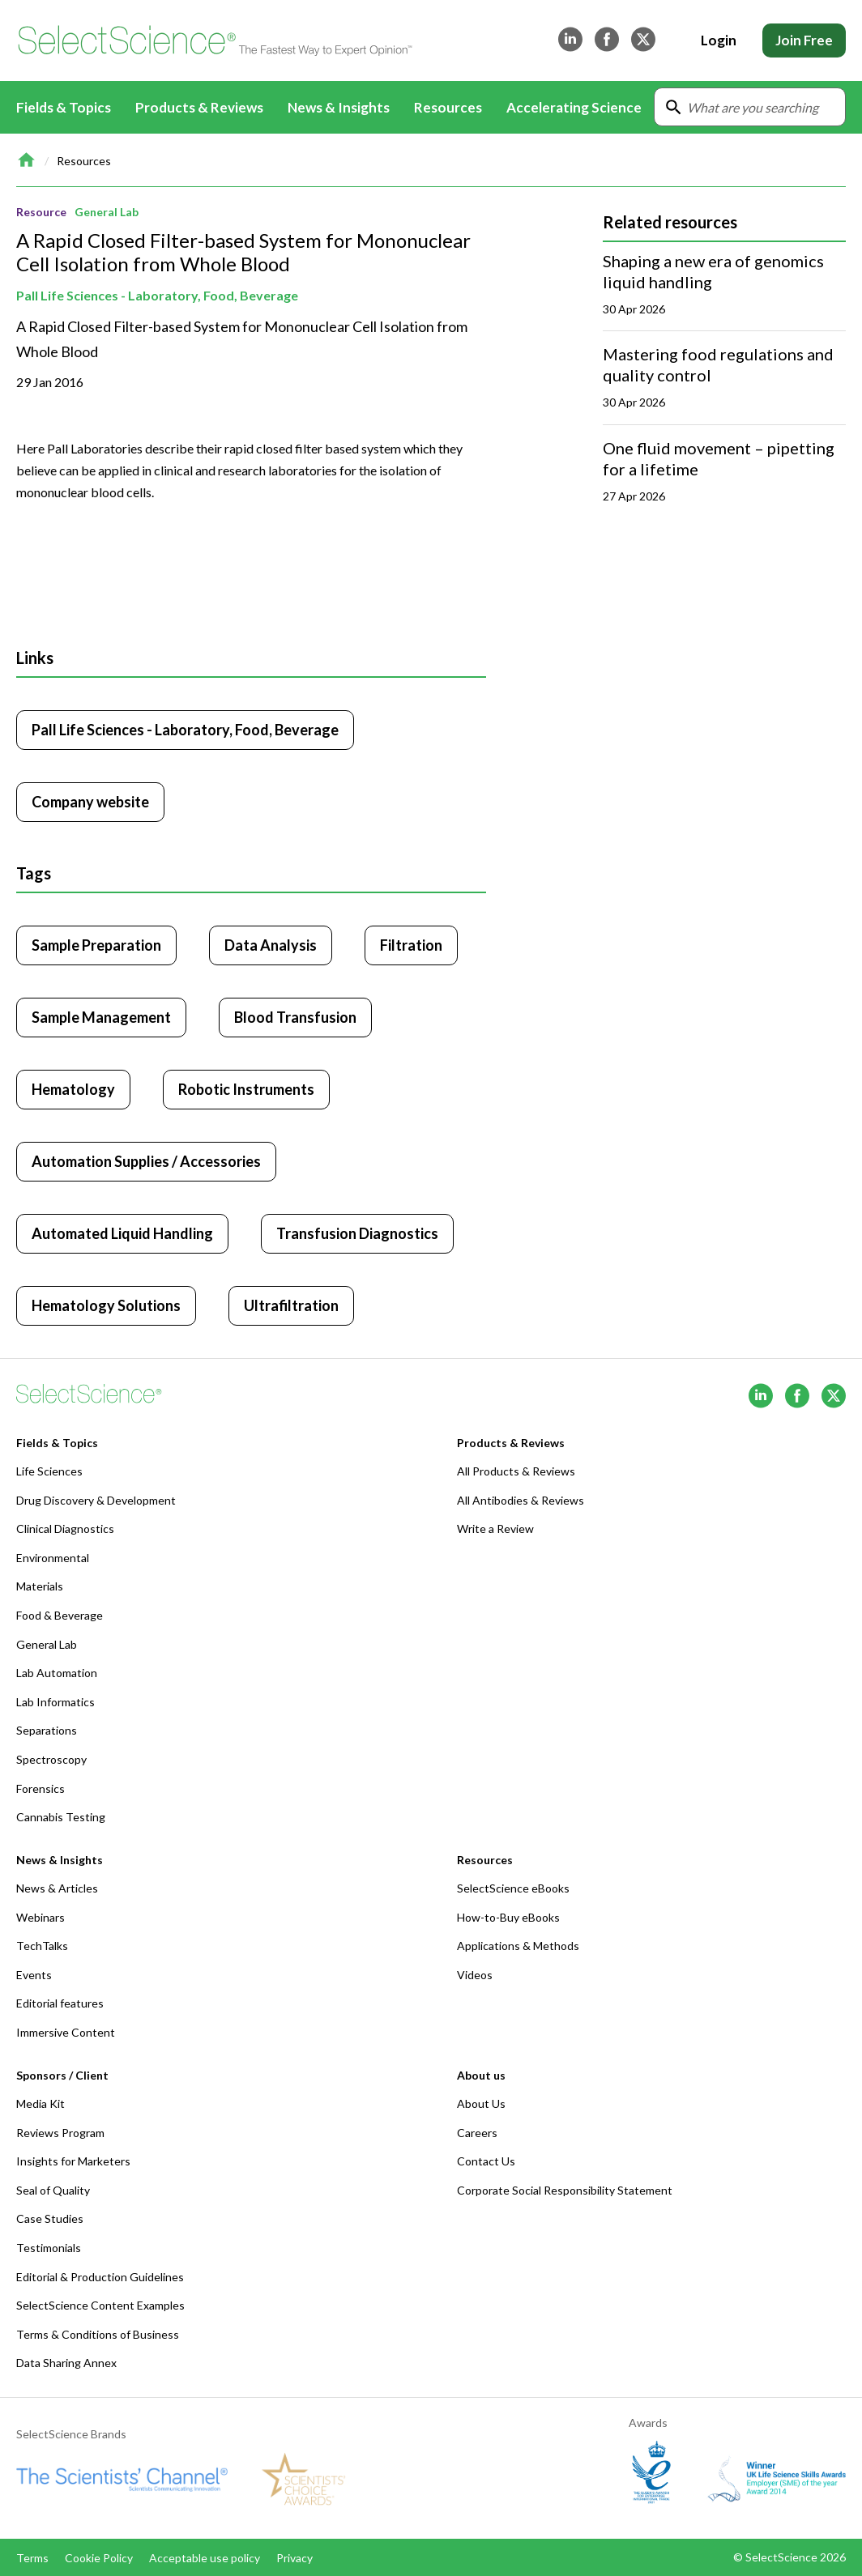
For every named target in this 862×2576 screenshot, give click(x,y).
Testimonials (48, 2248)
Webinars (40, 1917)
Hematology (73, 1089)
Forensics (40, 1788)
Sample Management (101, 1017)
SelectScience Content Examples (100, 2305)
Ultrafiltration (291, 1305)
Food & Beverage (59, 1615)
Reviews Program (60, 2133)
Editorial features (60, 2003)
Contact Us (486, 2161)
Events (34, 1975)
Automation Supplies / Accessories (146, 1161)
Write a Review (495, 1528)
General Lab (107, 212)
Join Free (804, 40)
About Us (481, 2103)
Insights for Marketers (73, 2161)
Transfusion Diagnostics (357, 1233)
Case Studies (49, 2218)
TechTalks (42, 1945)
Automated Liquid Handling (122, 1233)
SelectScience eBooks (513, 1888)
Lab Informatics (55, 1702)
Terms (32, 2558)
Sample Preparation (96, 945)
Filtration (411, 945)
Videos (475, 1975)
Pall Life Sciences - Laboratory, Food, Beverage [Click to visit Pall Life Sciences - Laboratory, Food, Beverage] (185, 730)
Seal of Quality (53, 2190)
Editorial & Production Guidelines (100, 2277)
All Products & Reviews (516, 1471)
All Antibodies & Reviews (520, 1500)
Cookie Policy (99, 2558)
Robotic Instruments (246, 1089)
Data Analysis (270, 945)
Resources (84, 161)
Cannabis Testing (60, 1817)
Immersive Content (65, 2032)
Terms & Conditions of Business (97, 2334)
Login (718, 40)
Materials (39, 1586)
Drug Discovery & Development (96, 1500)
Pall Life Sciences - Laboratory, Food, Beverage (157, 295)
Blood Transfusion (295, 1017)
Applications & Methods (518, 1945)
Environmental (52, 1558)
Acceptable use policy (204, 2558)
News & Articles (57, 1888)
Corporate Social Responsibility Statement (564, 2190)
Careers (477, 2133)
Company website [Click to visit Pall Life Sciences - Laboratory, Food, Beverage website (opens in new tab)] (90, 802)
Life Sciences (49, 1471)
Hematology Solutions (106, 1305)
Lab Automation (56, 1673)
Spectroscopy (51, 1759)
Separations (46, 1730)
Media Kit (40, 2103)
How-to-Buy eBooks (508, 1917)
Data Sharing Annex (66, 2362)
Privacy (294, 2558)
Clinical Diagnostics (65, 1528)
